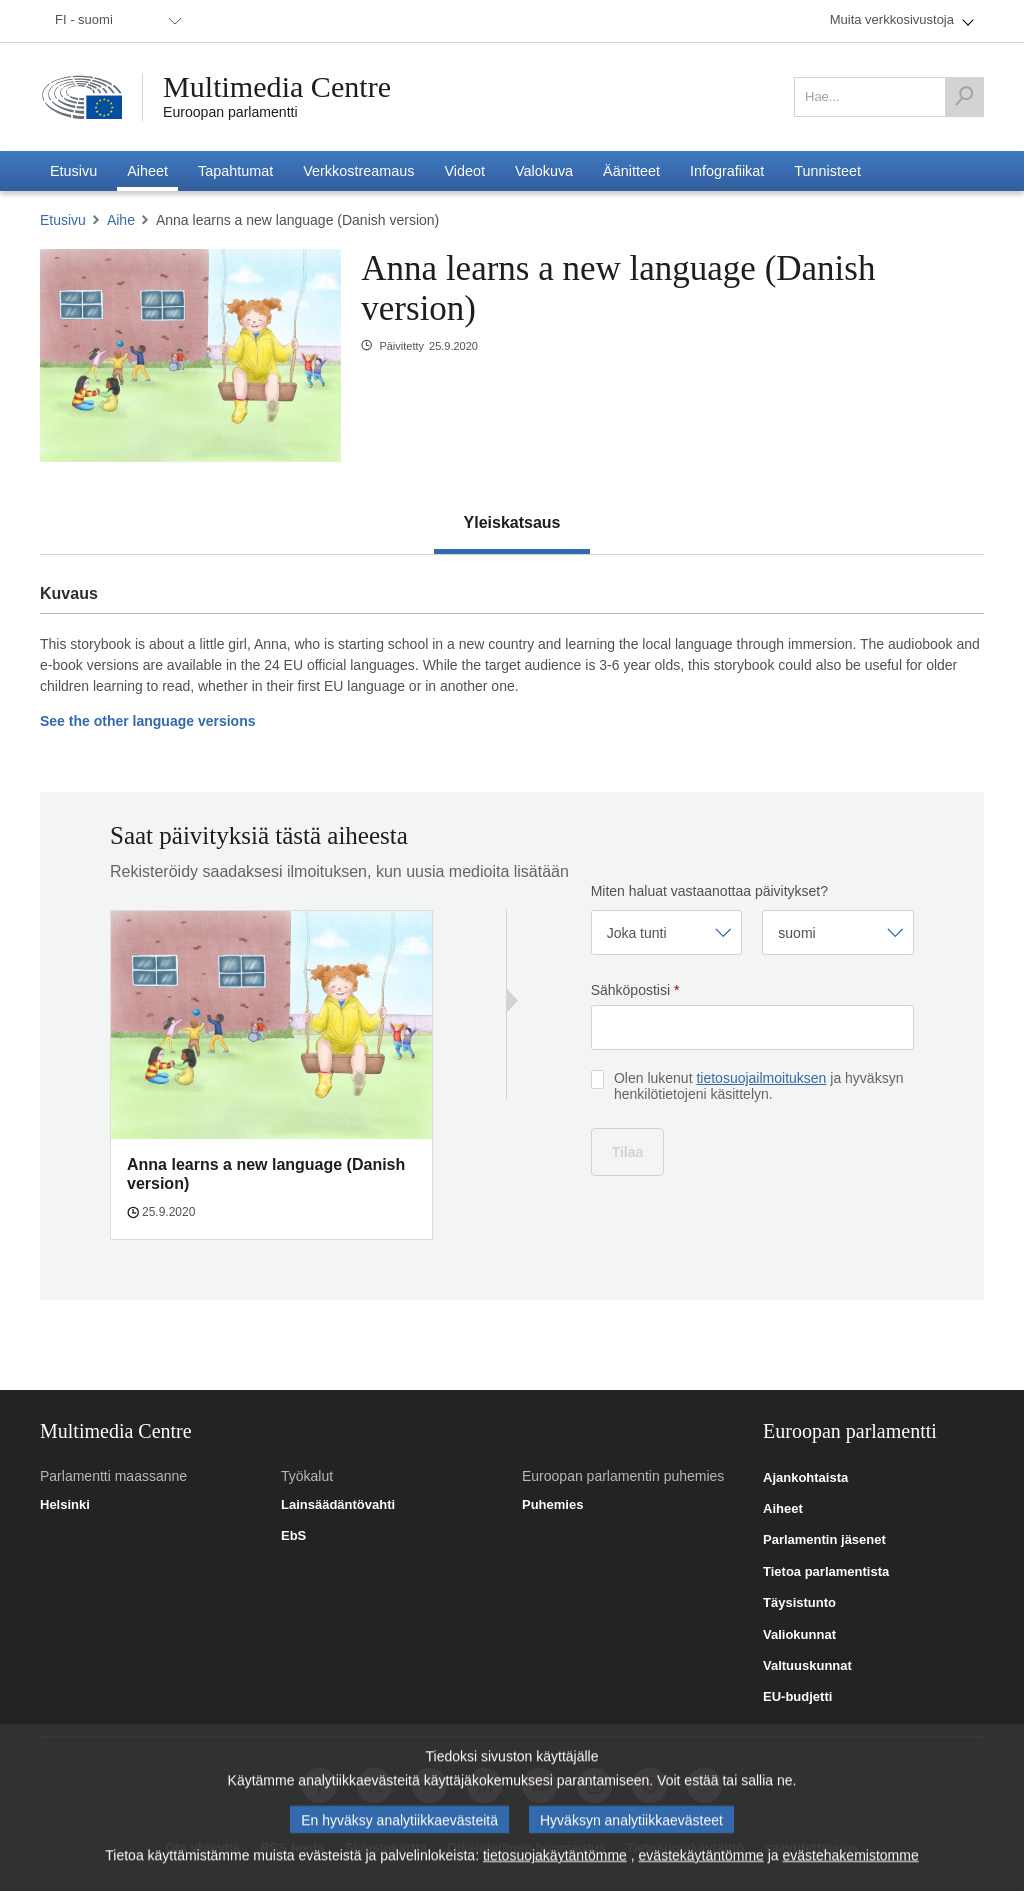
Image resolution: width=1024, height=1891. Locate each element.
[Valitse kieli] (838, 932)
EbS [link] (293, 1536)
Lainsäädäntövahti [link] (338, 1505)
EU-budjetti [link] (797, 1697)
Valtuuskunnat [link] (807, 1666)
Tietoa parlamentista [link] (826, 1572)
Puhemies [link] (552, 1505)
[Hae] (964, 97)
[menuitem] (115, 21)
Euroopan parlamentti (230, 112)
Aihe (121, 220)
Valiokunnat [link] (799, 1635)
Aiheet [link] (783, 1509)
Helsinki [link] (65, 1505)
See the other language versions (148, 721)
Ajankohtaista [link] (805, 1478)
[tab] (512, 523)
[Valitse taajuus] (667, 932)
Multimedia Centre (277, 87)
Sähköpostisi (635, 990)
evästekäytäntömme (701, 1860)
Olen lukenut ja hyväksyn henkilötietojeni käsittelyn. (759, 1086)
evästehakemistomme (851, 1860)
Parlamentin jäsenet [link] (824, 1540)
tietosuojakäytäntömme (555, 1860)
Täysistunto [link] (799, 1603)
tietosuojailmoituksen (761, 1078)
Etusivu (63, 220)
